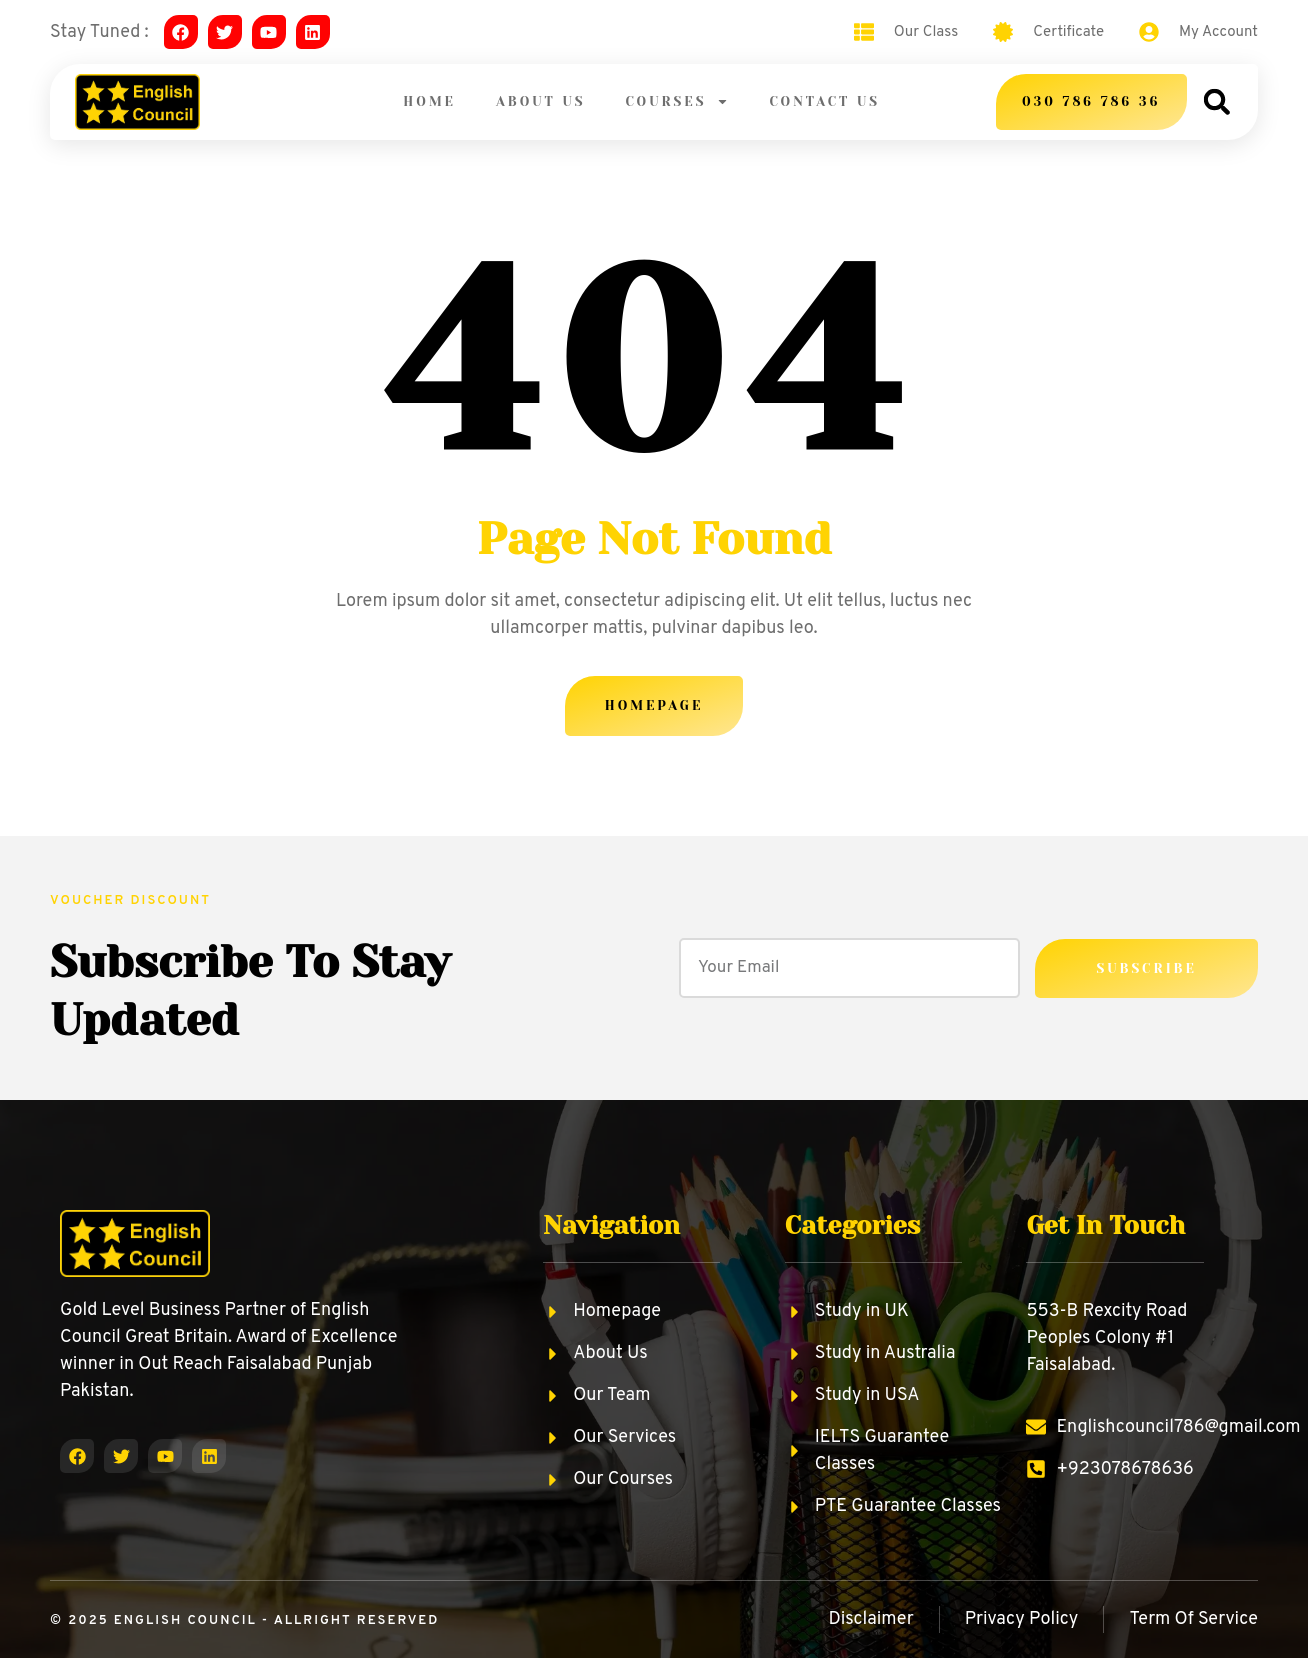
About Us (540, 101)
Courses (677, 101)
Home (429, 101)
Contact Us (824, 101)
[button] (1216, 101)
